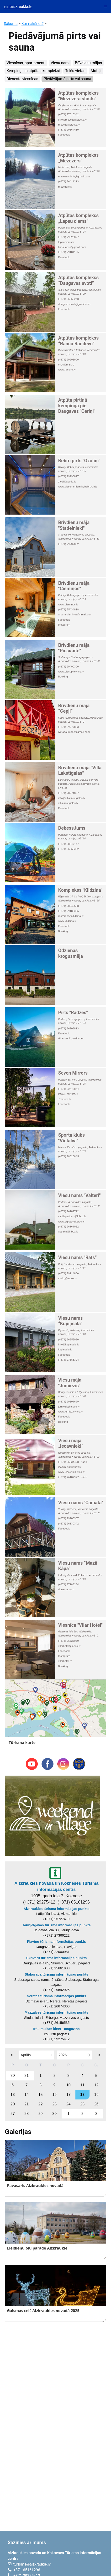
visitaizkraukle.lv (18, 6)
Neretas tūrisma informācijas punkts (56, 1996)
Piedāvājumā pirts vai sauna (67, 79)
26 (96, 2104)
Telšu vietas (75, 70)
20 (13, 2104)
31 (26, 2076)
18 (82, 2095)
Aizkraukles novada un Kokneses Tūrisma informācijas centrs (56, 1886)
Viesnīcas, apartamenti (25, 63)
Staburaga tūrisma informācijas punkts (56, 1974)
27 (13, 2114)
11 (82, 2085)
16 (54, 2095)
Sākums (10, 23)
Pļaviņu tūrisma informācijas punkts (56, 1941)
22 (40, 2104)
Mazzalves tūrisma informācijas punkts (56, 2012)
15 (40, 2095)
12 (96, 2085)
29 (40, 2114)
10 (68, 2085)
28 (26, 2114)
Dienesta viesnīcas (22, 79)
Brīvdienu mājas (88, 63)
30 (13, 2076)
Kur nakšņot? (32, 23)
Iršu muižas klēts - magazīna (56, 2029)
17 (68, 2095)
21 (26, 2104)
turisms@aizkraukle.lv (32, 2564)
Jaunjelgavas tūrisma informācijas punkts (56, 1925)
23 (54, 2104)
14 (26, 2095)
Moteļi (96, 70)
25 (82, 2104)
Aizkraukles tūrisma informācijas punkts (57, 1909)
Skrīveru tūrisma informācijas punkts (56, 1958)
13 (13, 2095)
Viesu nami (60, 63)
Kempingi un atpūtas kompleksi (33, 70)
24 (68, 2104)
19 (96, 2095)
